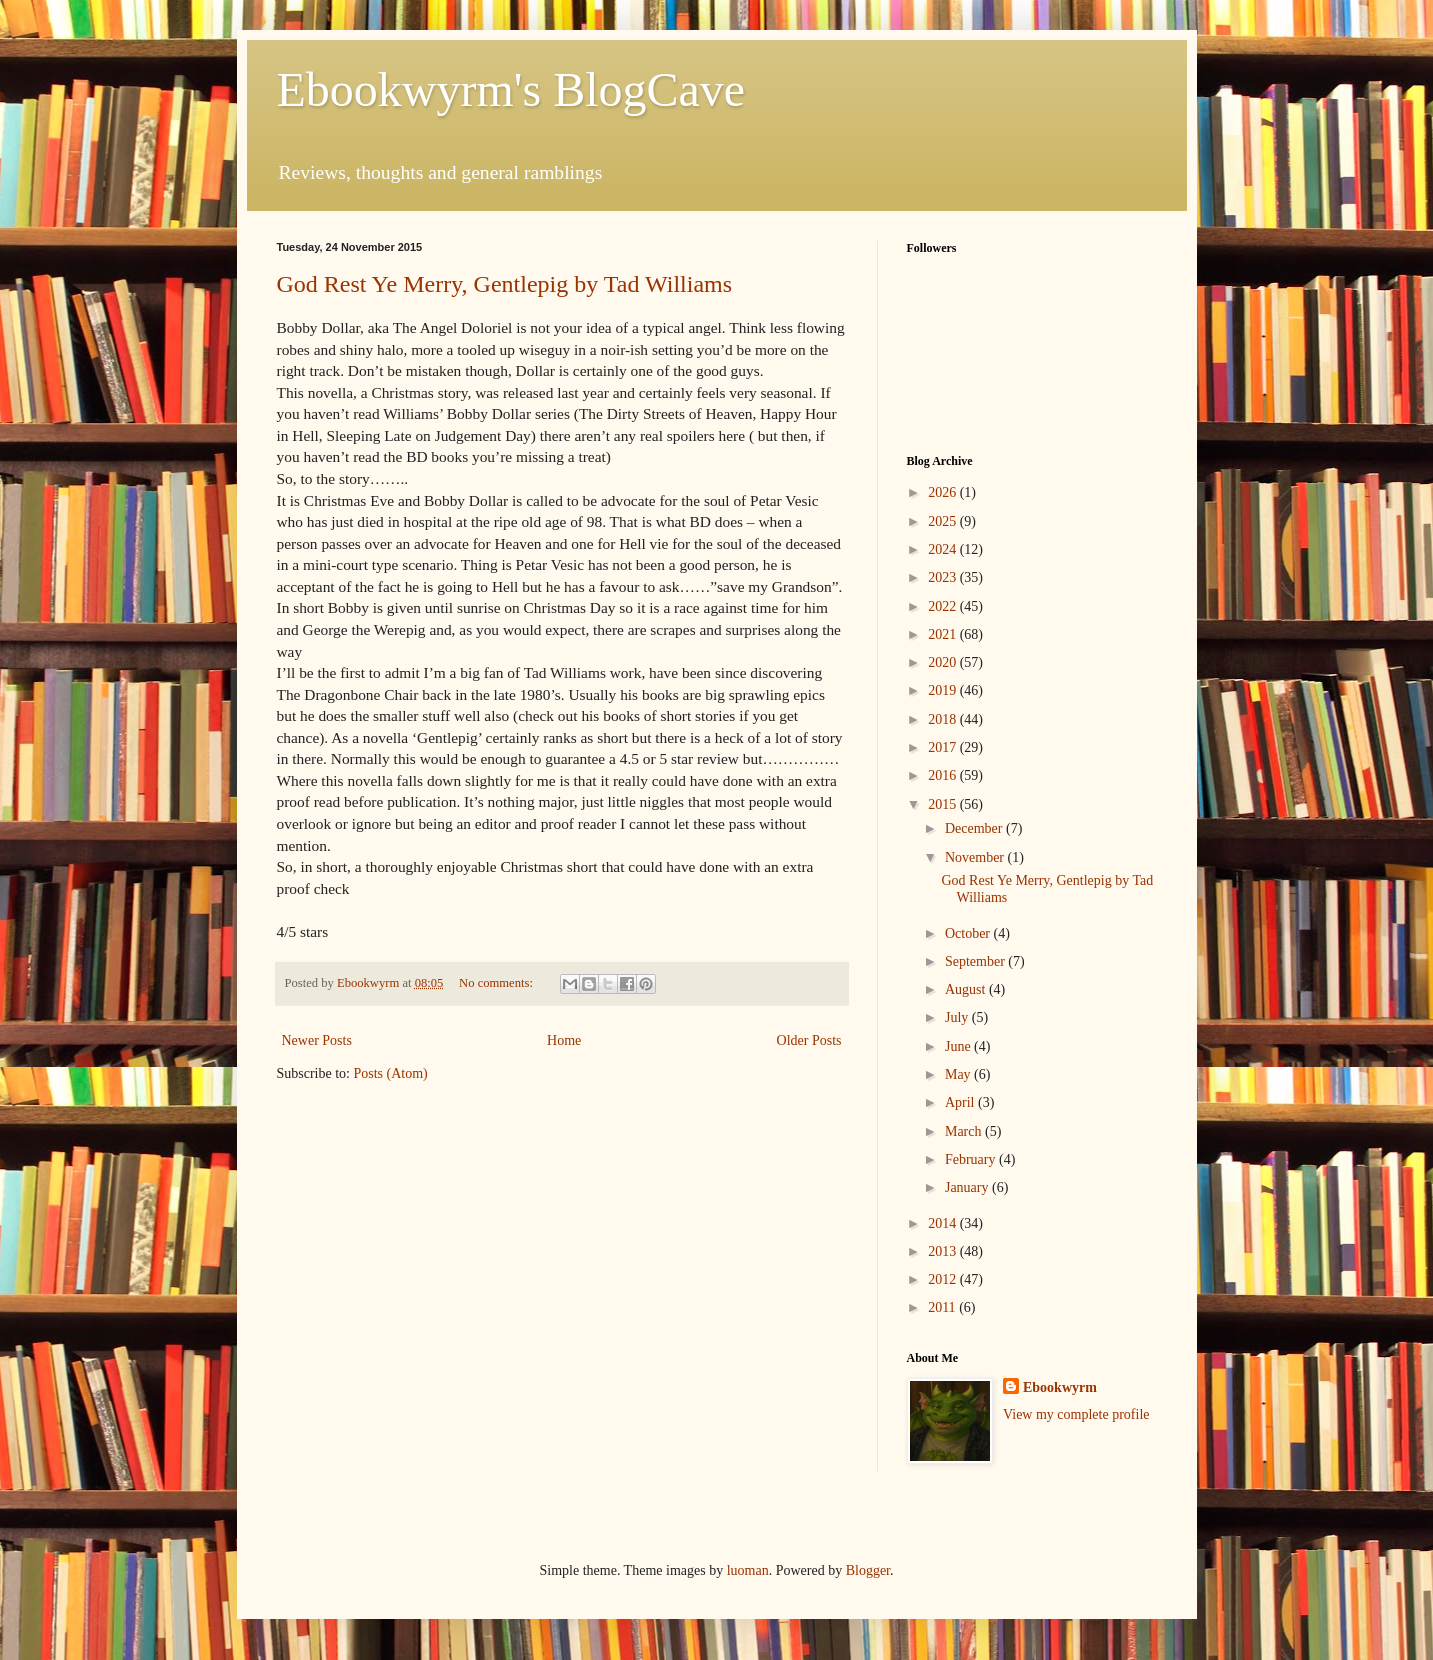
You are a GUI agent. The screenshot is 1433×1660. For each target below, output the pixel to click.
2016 (944, 775)
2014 (944, 1223)
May (959, 1074)
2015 (944, 804)
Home (564, 1040)
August (967, 989)
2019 (944, 690)
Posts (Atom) (391, 1073)
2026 (944, 492)
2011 (943, 1307)
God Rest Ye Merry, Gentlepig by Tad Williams (505, 284)
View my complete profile (1076, 1414)
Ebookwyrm (1060, 1387)
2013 (944, 1251)
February (972, 1159)
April (961, 1102)
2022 (944, 606)
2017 (944, 747)
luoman (748, 1570)
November (976, 857)
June (959, 1046)
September (976, 961)
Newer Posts (317, 1040)
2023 (944, 577)
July (958, 1017)
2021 (944, 634)
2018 (944, 719)
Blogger (868, 1570)
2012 (944, 1279)
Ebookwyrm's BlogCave (511, 89)
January (968, 1187)
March (965, 1131)
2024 (944, 549)
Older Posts (809, 1040)
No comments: (497, 983)
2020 (944, 662)
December (975, 828)
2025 (944, 521)
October (969, 933)
